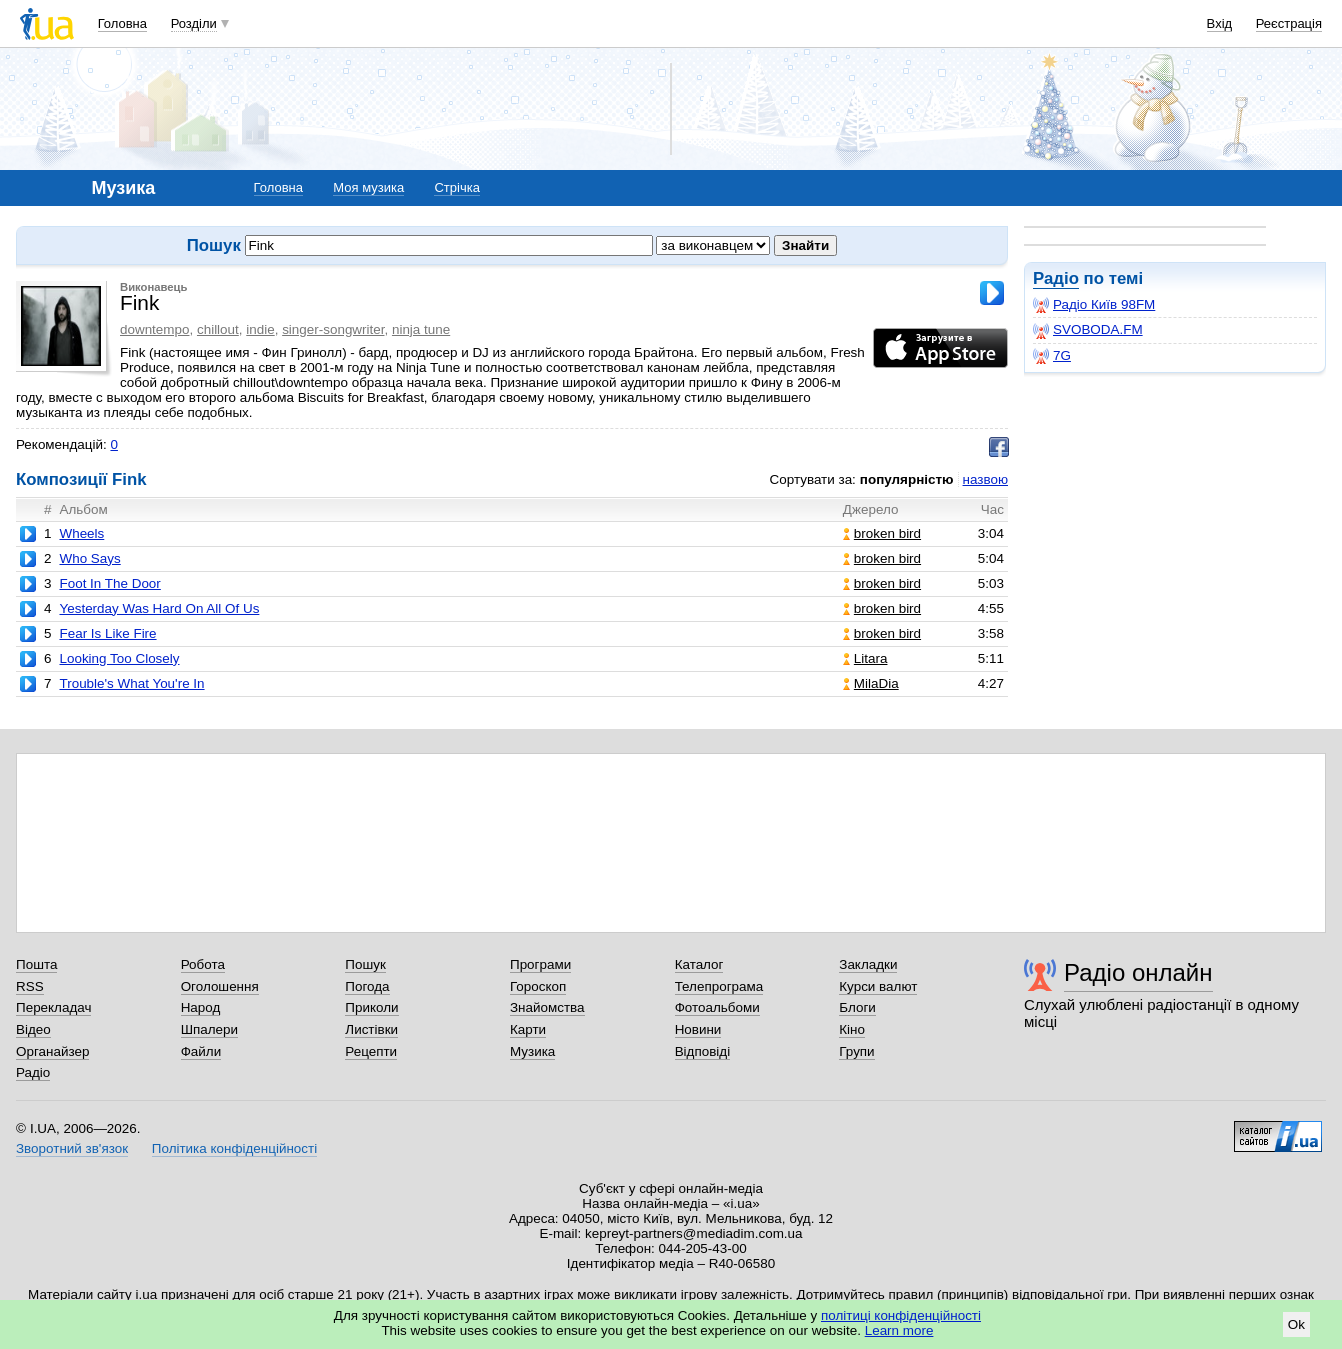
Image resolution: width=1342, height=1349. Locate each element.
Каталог (699, 964)
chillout (218, 329)
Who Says (89, 558)
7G (1052, 356)
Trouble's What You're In (131, 683)
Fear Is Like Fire (107, 633)
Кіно (852, 1029)
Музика (532, 1051)
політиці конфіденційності (901, 1315)
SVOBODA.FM (1088, 330)
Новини (698, 1029)
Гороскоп (538, 986)
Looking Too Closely (119, 658)
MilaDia (871, 683)
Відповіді (703, 1051)
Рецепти (371, 1051)
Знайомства (547, 1007)
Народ (201, 1007)
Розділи (194, 23)
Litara (865, 658)
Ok (1296, 1324)
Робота (203, 964)
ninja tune (421, 329)
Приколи (371, 1007)
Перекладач (53, 1007)
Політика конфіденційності (234, 1148)
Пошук (365, 964)
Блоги (857, 1007)
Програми (540, 964)
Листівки (371, 1029)
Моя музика (368, 187)
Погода (367, 986)
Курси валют (878, 986)
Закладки (868, 964)
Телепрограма (719, 986)
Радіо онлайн (1138, 972)
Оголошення (220, 986)
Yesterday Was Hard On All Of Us (159, 608)
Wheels (81, 533)
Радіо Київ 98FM (1094, 305)
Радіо (1056, 278)
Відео (33, 1029)
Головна (122, 23)
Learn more (899, 1330)
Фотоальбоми (717, 1007)
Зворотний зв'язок (72, 1148)
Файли (201, 1051)
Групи (856, 1051)
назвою (985, 479)
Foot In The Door (109, 583)
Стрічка (456, 187)
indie (260, 329)
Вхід (1220, 23)
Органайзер (52, 1051)
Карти (528, 1029)
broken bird (882, 533)
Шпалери (209, 1029)
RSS (30, 986)
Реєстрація (1289, 23)
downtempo (154, 329)
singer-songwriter (333, 329)
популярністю (907, 479)
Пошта (36, 964)
